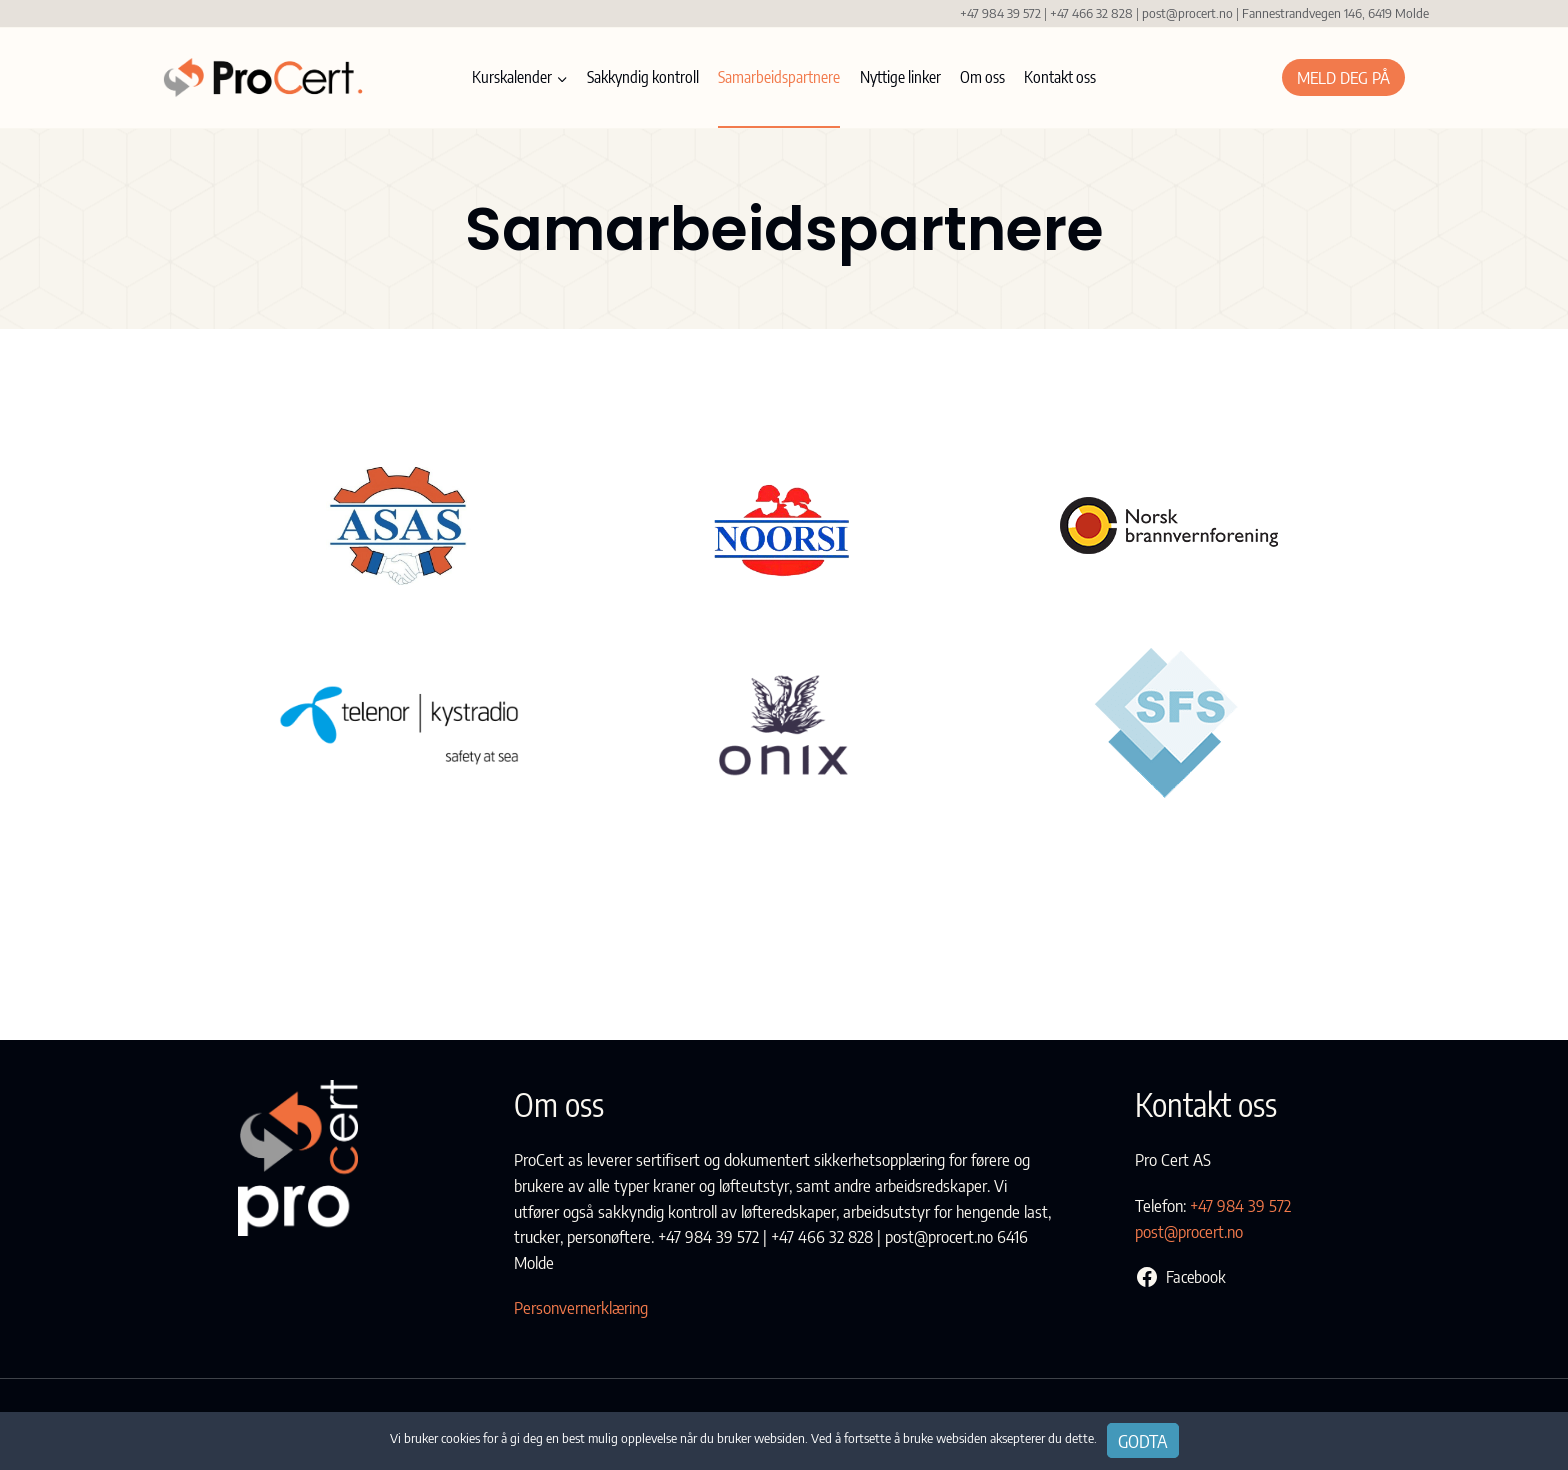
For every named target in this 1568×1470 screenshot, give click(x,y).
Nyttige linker (900, 77)
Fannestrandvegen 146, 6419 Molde (1335, 13)
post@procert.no (1187, 13)
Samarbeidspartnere (779, 77)
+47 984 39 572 (999, 13)
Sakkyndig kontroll (643, 77)
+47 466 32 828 (1091, 13)
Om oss (982, 77)
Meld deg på (1343, 77)
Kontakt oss (1060, 77)
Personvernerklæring (581, 1308)
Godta (1143, 1440)
